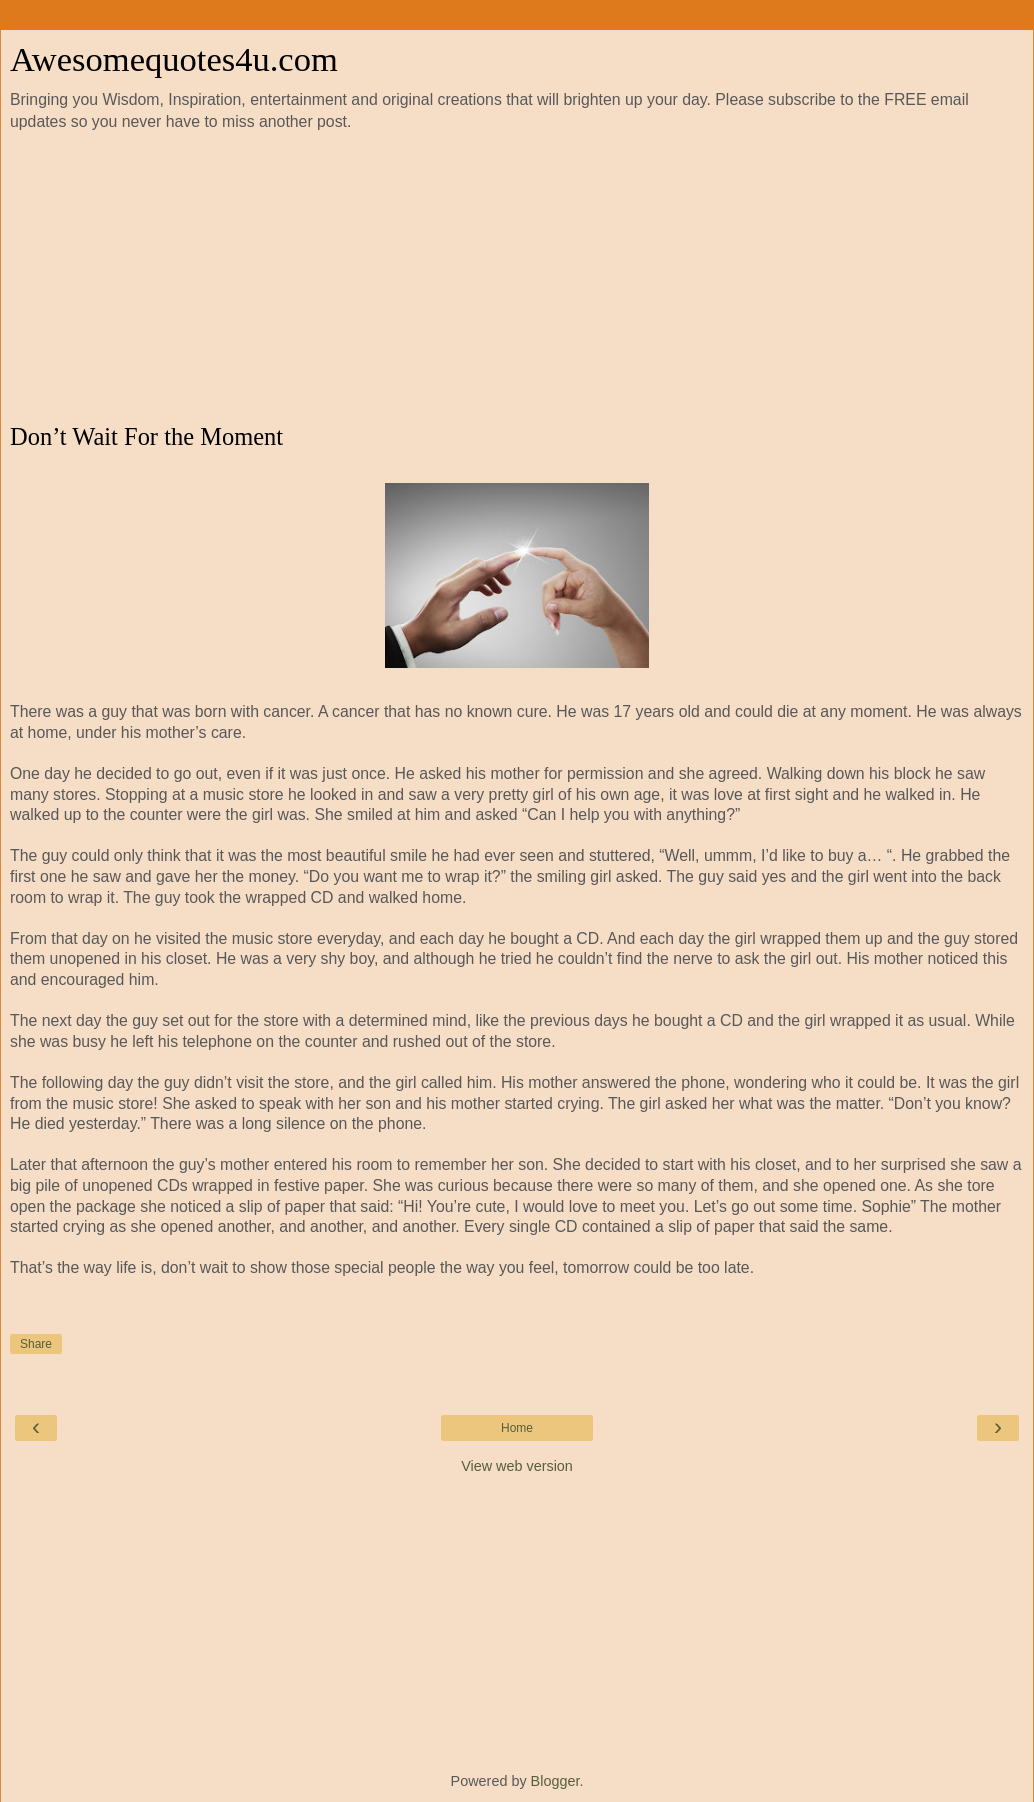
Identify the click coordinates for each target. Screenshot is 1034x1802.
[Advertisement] (517, 278)
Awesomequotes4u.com (174, 59)
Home (517, 1428)
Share (36, 1344)
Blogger (555, 1781)
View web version (517, 1466)
